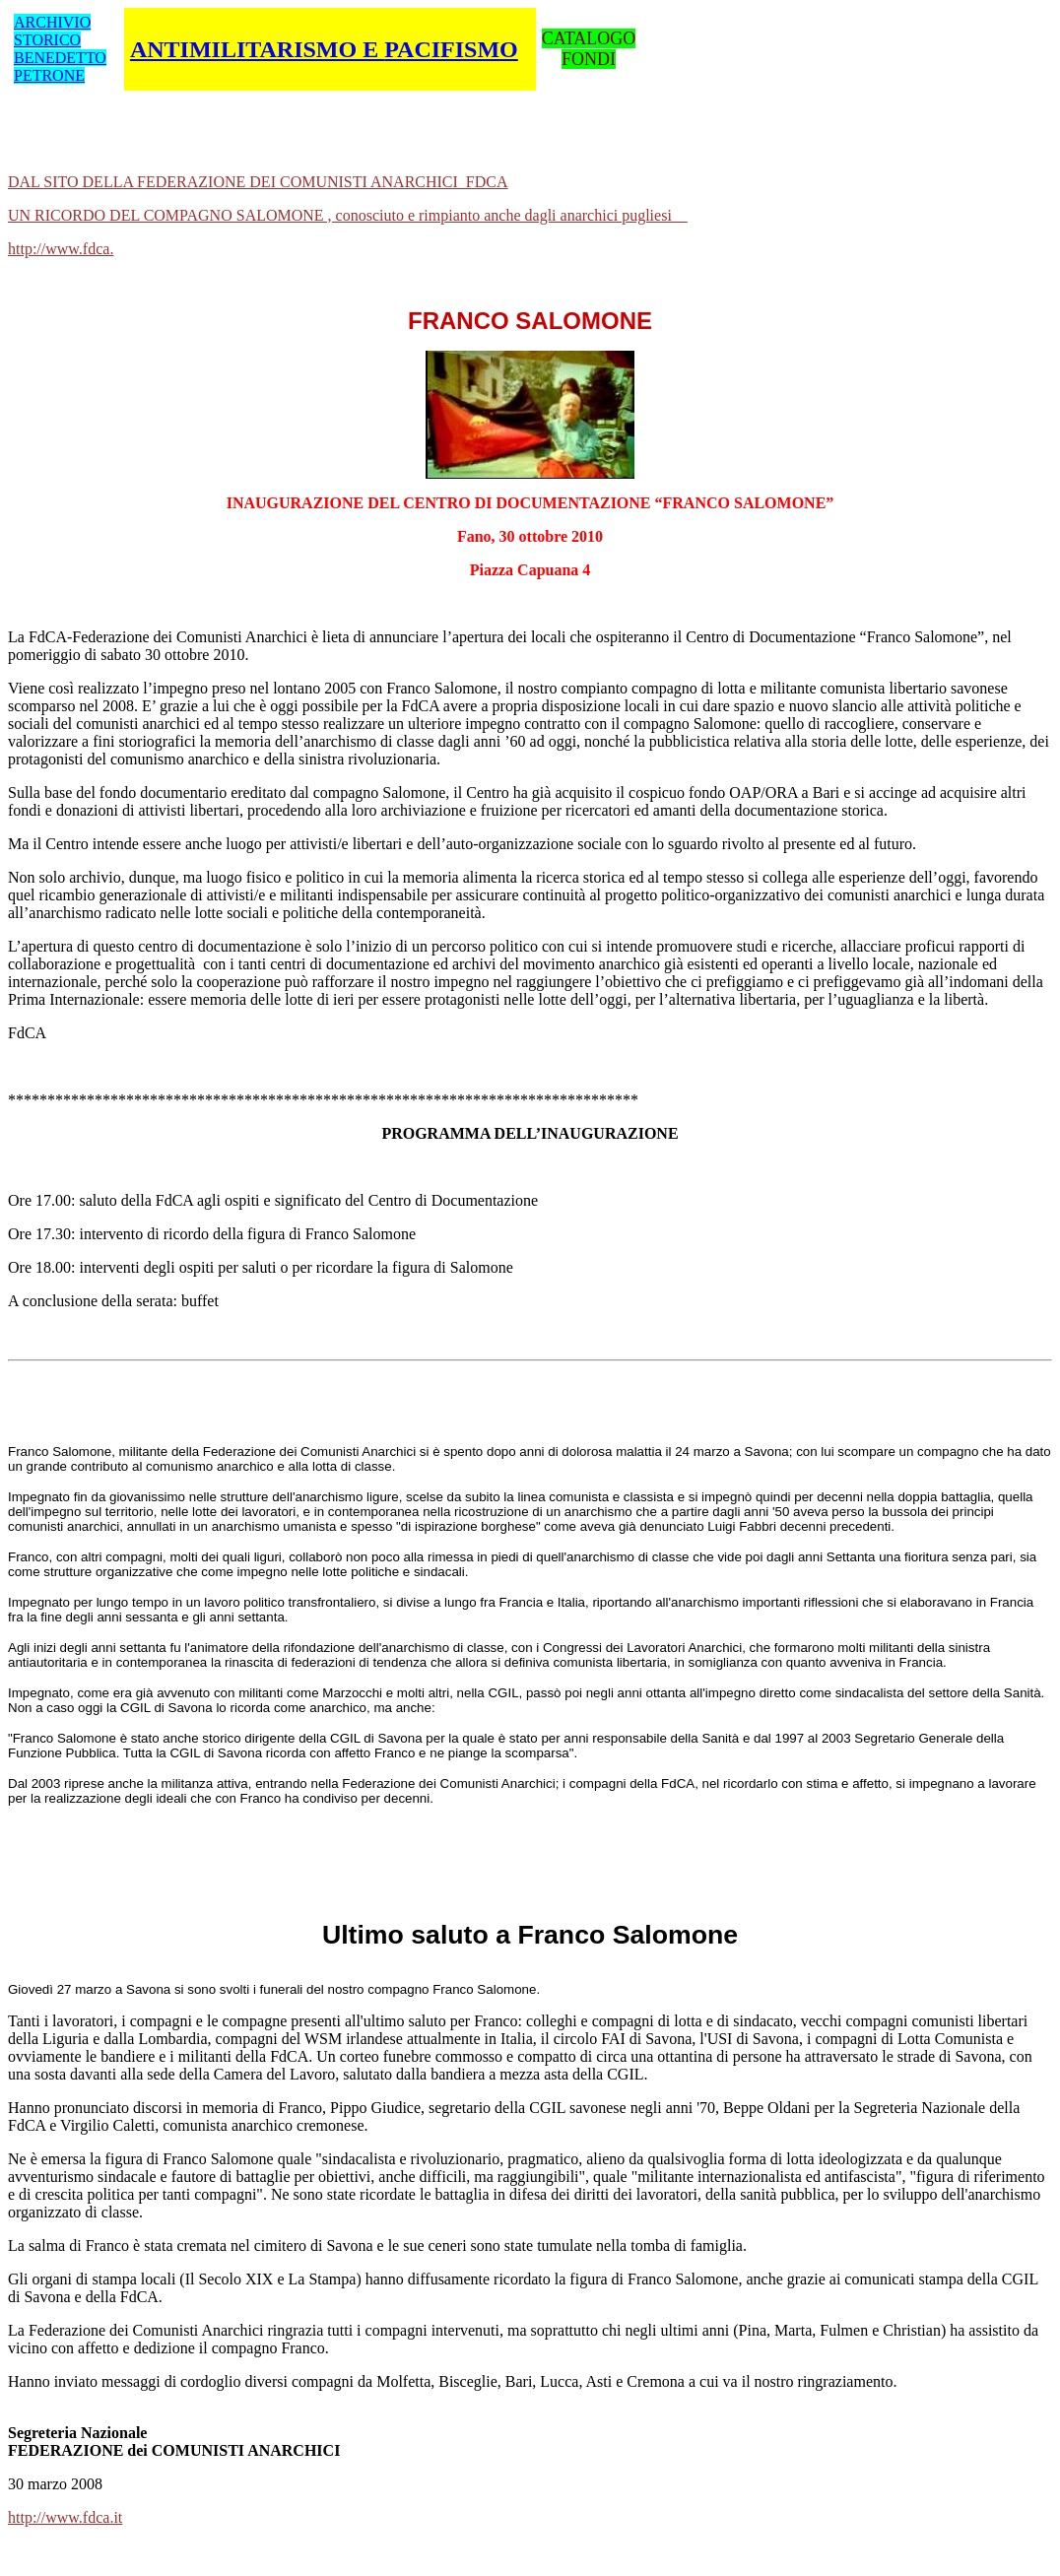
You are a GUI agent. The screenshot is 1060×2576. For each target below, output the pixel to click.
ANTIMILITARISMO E (324, 49)
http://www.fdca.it (65, 2517)
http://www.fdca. (60, 248)
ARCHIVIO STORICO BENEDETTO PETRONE (60, 49)
